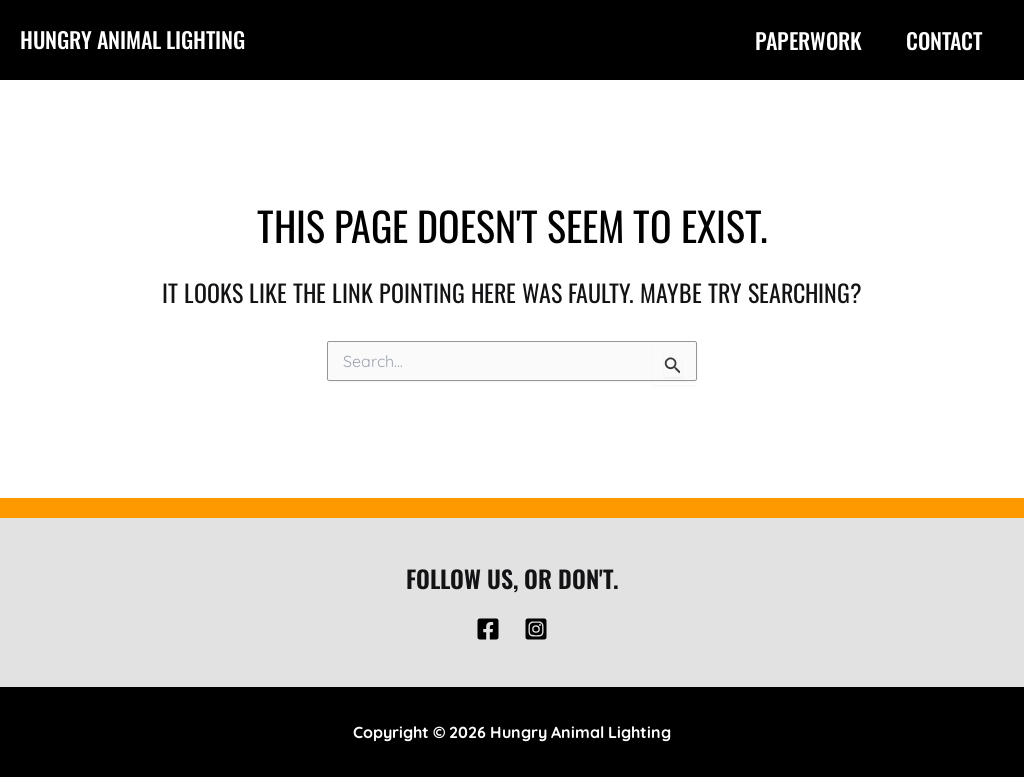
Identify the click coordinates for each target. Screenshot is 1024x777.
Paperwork (808, 40)
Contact (944, 40)
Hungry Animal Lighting (132, 39)
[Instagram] (536, 629)
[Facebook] (488, 629)
